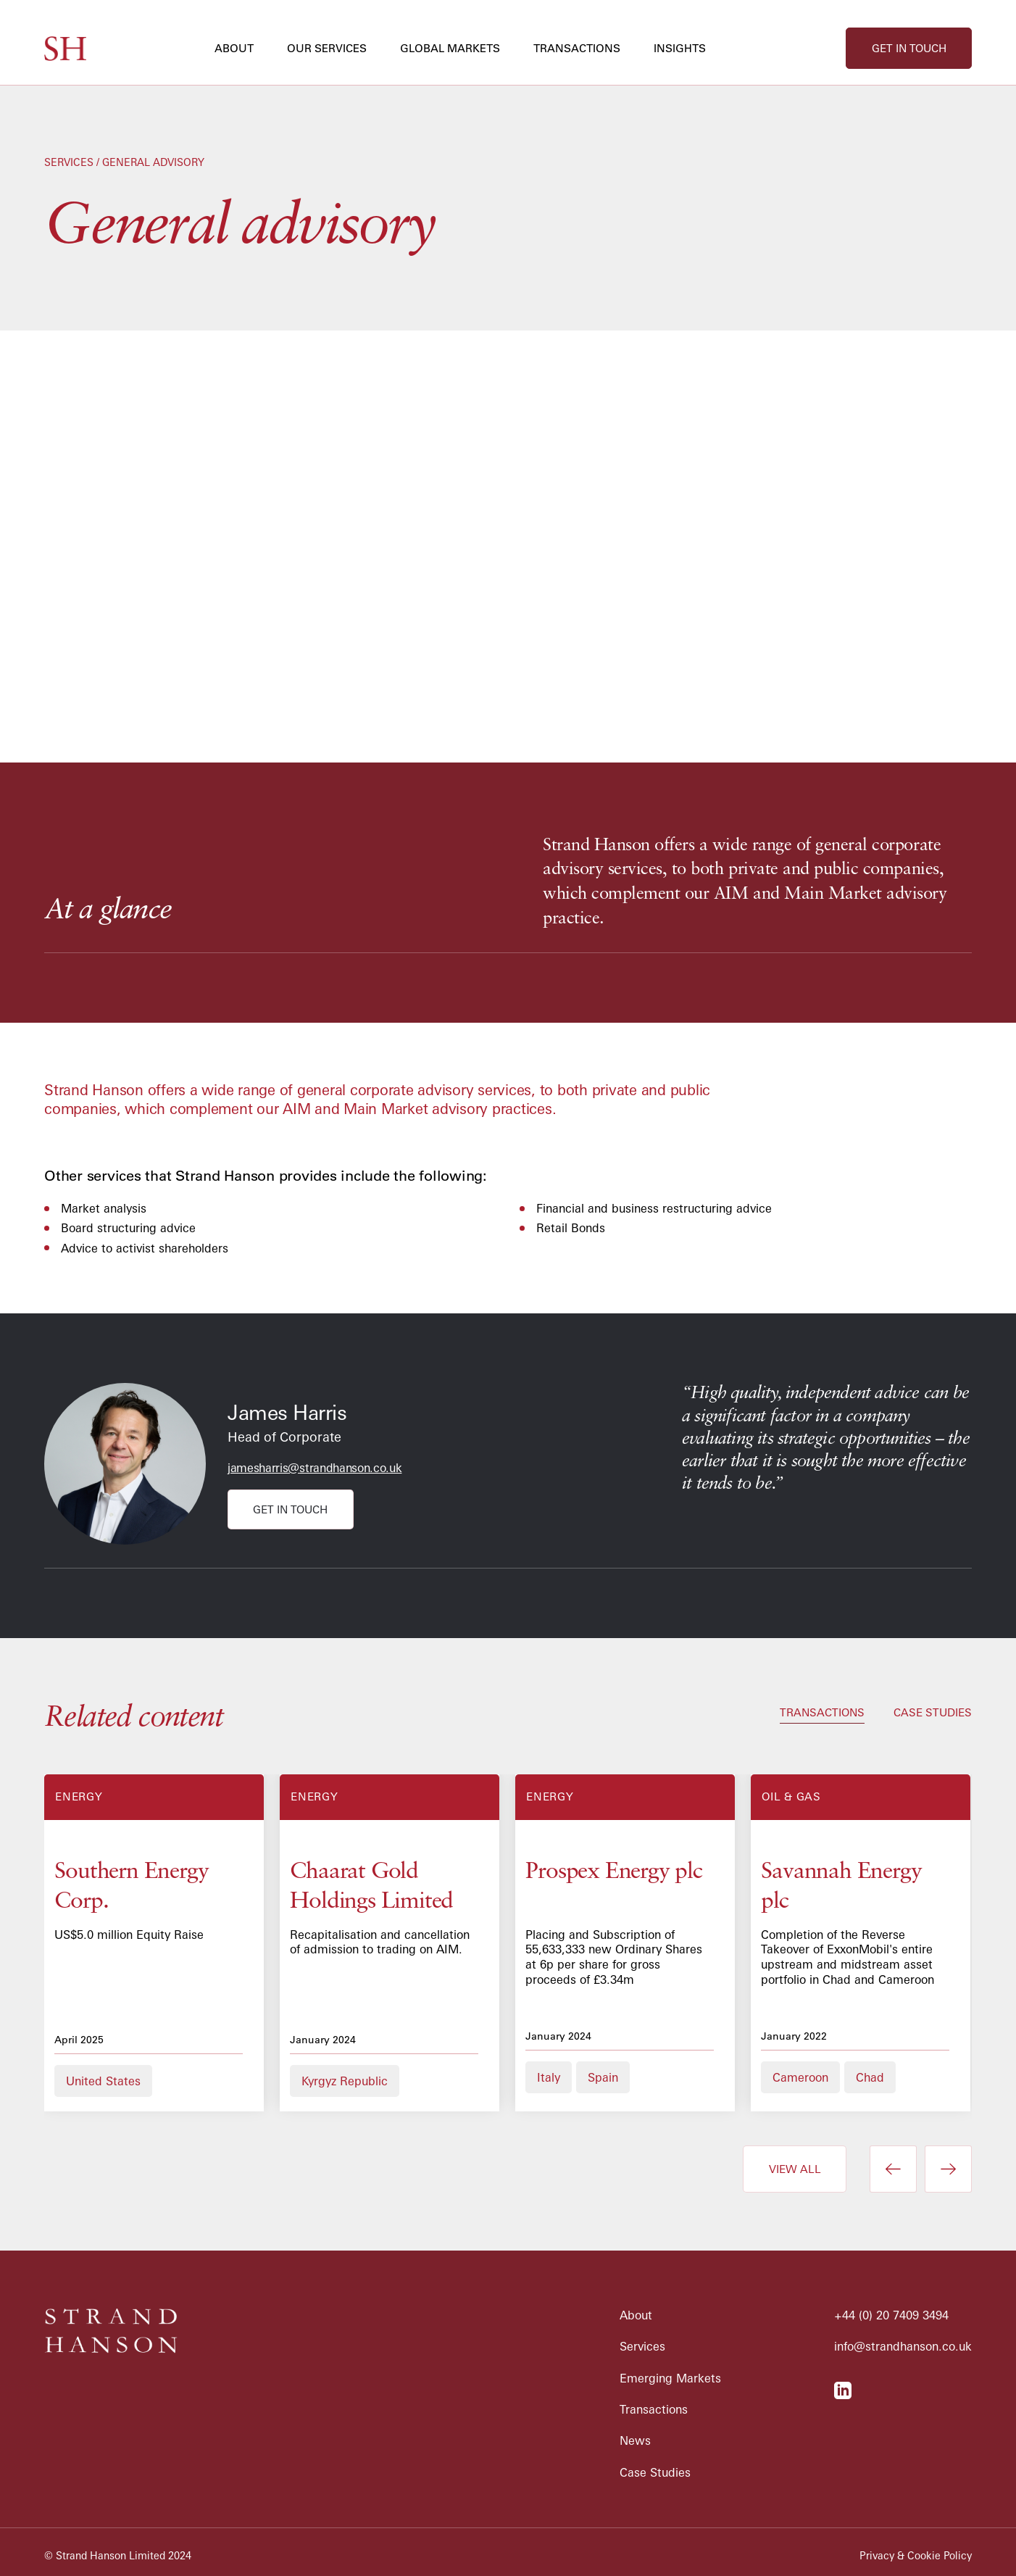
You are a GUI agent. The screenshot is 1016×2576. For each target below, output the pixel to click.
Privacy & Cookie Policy (915, 2556)
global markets (450, 48)
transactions (576, 48)
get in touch (909, 48)
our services (327, 48)
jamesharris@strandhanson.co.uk (314, 1468)
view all (795, 2169)
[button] (240, 48)
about (234, 48)
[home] (65, 48)
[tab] (822, 1714)
